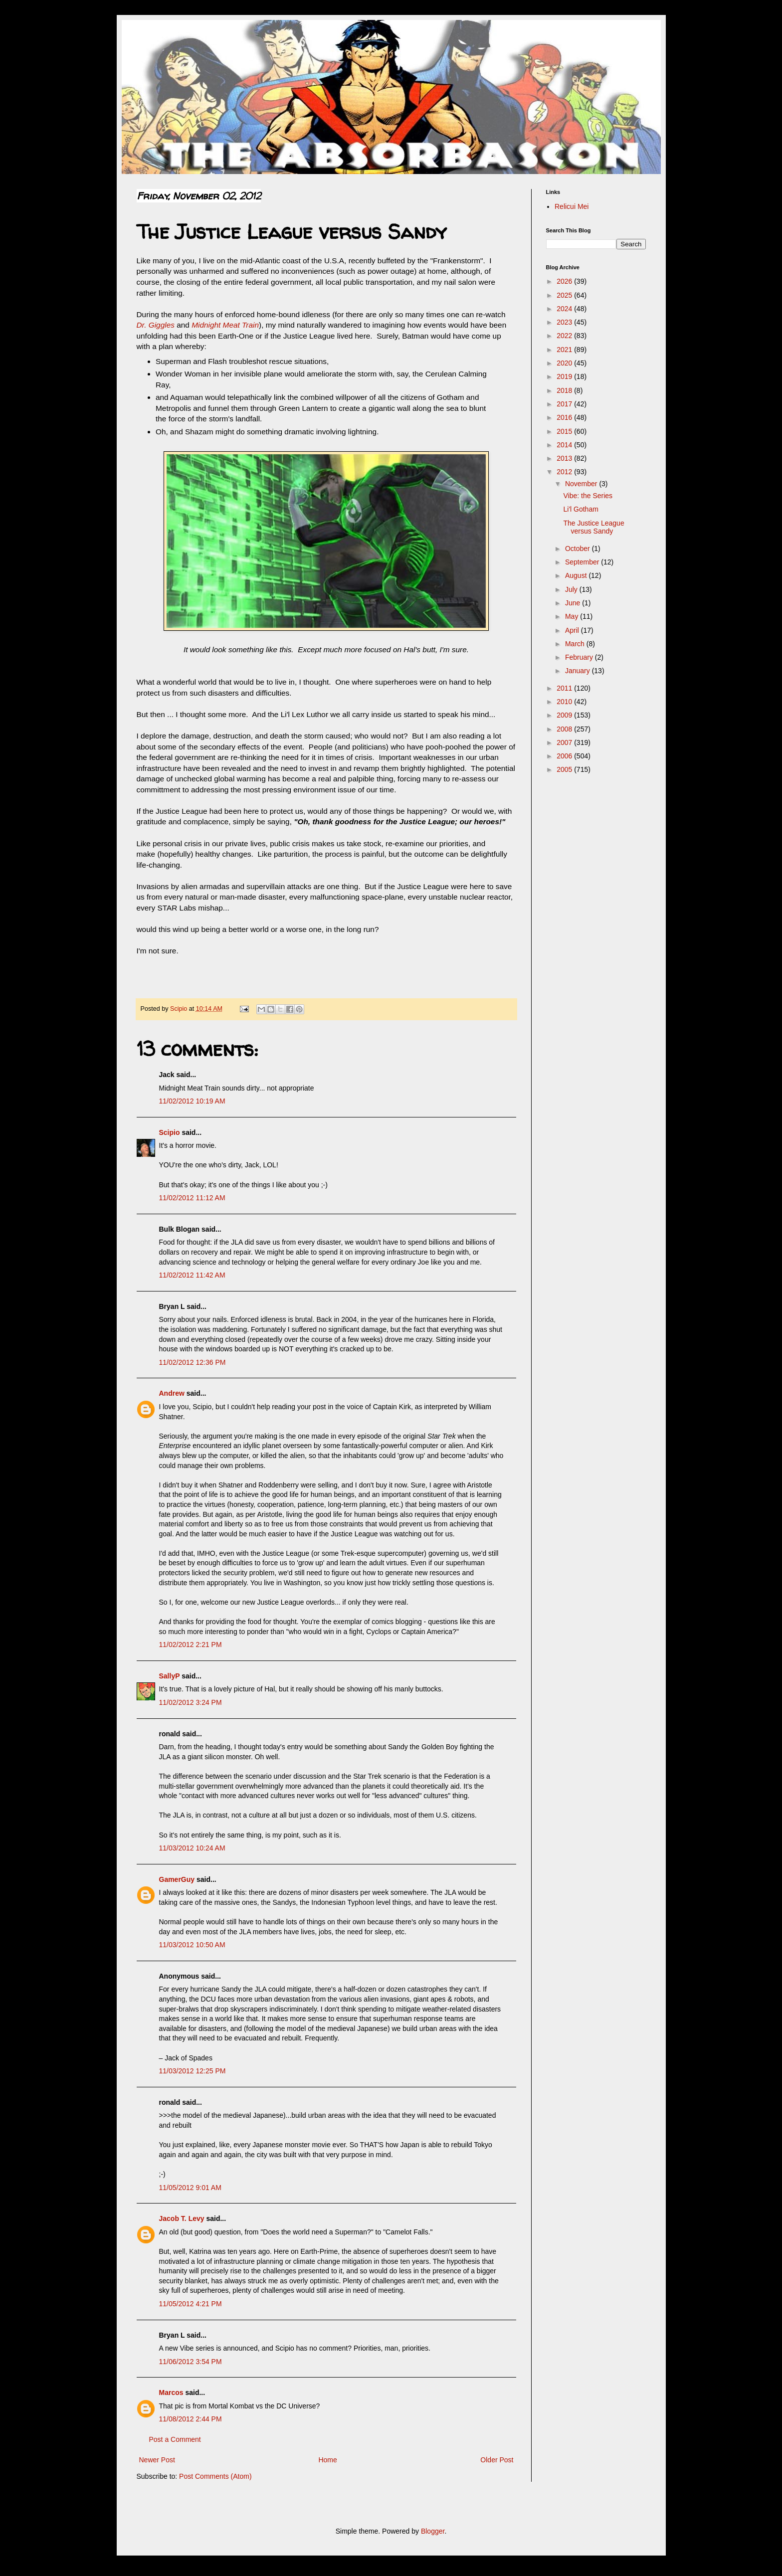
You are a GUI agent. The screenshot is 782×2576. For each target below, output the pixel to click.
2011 (565, 688)
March (575, 644)
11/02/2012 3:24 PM (190, 1702)
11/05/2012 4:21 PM (190, 2304)
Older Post (496, 2460)
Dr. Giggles (156, 325)
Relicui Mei (571, 206)
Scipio (169, 1132)
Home (327, 2460)
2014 (565, 445)
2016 (565, 417)
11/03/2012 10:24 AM (192, 1848)
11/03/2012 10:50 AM (192, 1945)
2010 (565, 702)
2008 (565, 729)
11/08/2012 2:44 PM (190, 2419)
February (580, 657)
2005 (565, 769)
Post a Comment (175, 2439)
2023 (565, 322)
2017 (565, 404)
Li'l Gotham (580, 509)
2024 (565, 309)
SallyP (169, 1676)
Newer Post (157, 2460)
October (578, 548)
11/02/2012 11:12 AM (192, 1198)
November (582, 484)
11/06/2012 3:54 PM (190, 2362)
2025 (565, 295)
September (583, 562)
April (573, 630)
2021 (565, 350)
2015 (565, 431)
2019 (565, 376)
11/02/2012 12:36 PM (192, 1362)
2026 (565, 281)
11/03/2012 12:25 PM (192, 2071)
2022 (565, 336)
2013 (565, 458)
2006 (565, 756)
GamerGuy (177, 1879)
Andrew (172, 1393)
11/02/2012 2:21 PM (190, 1645)
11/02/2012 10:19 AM (192, 1101)
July (572, 589)
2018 (565, 390)
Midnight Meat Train (225, 325)
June (573, 603)
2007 (565, 742)
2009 (565, 715)
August (576, 575)
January (578, 671)
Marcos (171, 2392)
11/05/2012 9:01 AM (190, 2188)
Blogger (432, 2531)
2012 (565, 472)
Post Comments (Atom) (215, 2476)
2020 (565, 363)
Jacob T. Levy (181, 2218)
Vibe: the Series (587, 496)
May (572, 616)
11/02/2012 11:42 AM (192, 1275)
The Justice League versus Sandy (593, 527)
